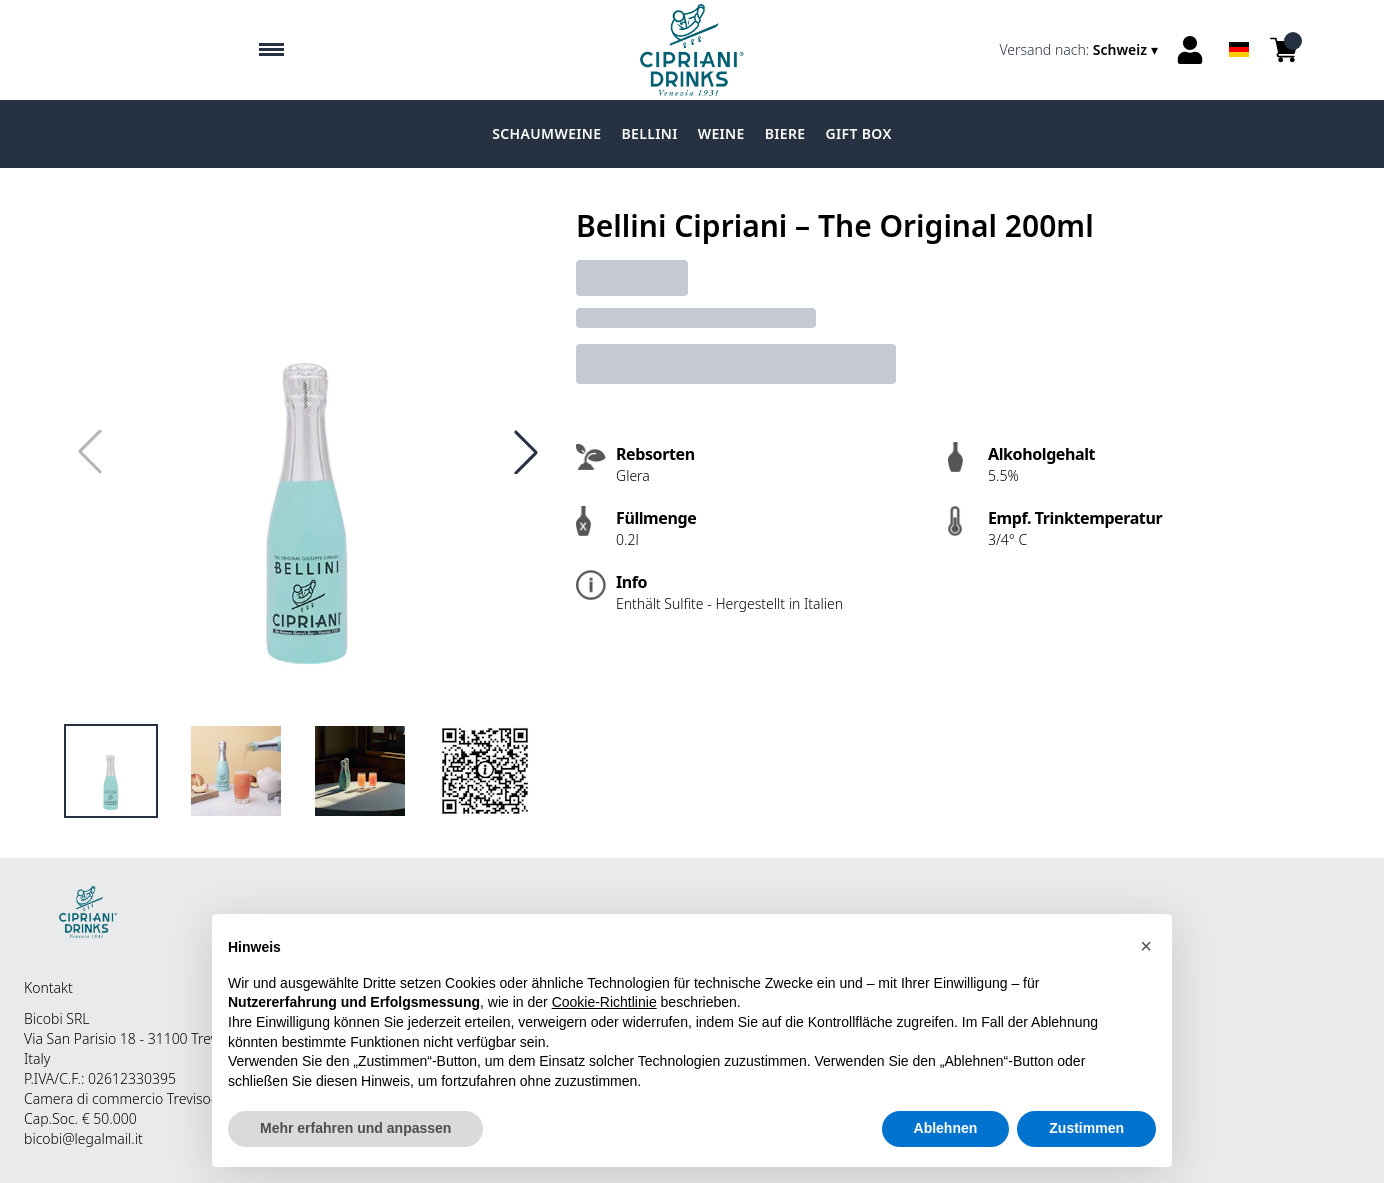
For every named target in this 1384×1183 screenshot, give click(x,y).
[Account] (1190, 50)
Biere (785, 133)
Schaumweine (546, 133)
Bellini (649, 133)
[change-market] (1080, 50)
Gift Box (859, 133)
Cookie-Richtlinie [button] (604, 1003)
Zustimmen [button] (1086, 1129)
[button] (1146, 947)
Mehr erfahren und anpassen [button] (355, 1129)
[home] (691, 50)
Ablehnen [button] (946, 1129)
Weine (721, 133)
